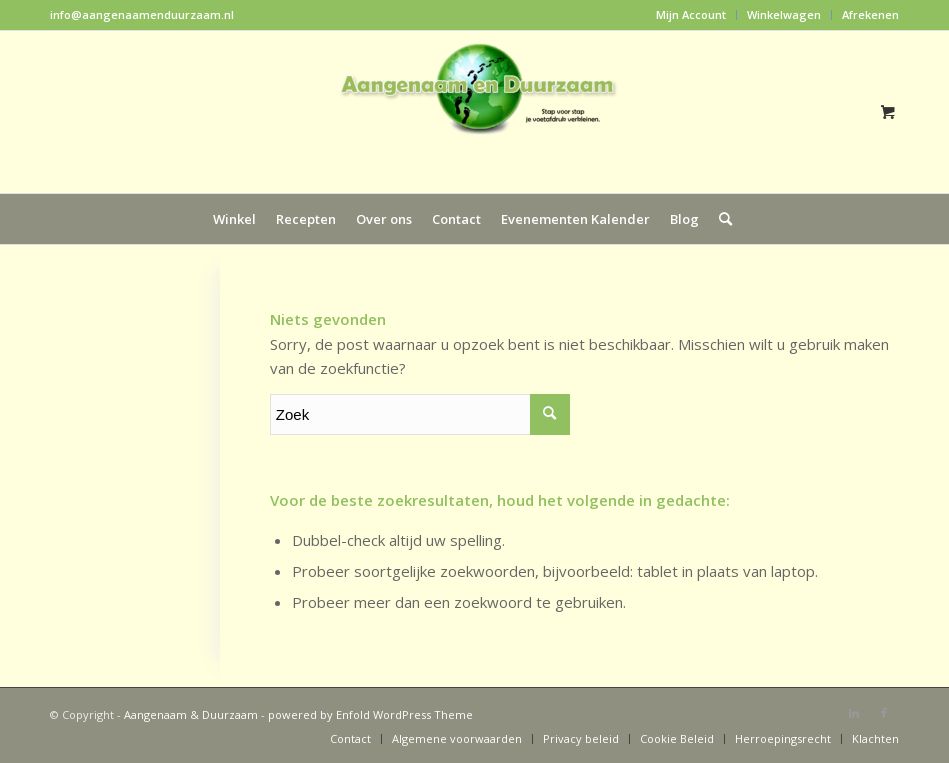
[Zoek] (720, 219)
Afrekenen (870, 14)
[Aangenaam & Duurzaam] (475, 112)
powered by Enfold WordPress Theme (370, 714)
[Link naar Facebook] (884, 713)
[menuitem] (691, 15)
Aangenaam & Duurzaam (191, 714)
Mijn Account (691, 14)
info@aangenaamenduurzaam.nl (142, 14)
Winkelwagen (784, 14)
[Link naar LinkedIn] (854, 713)
